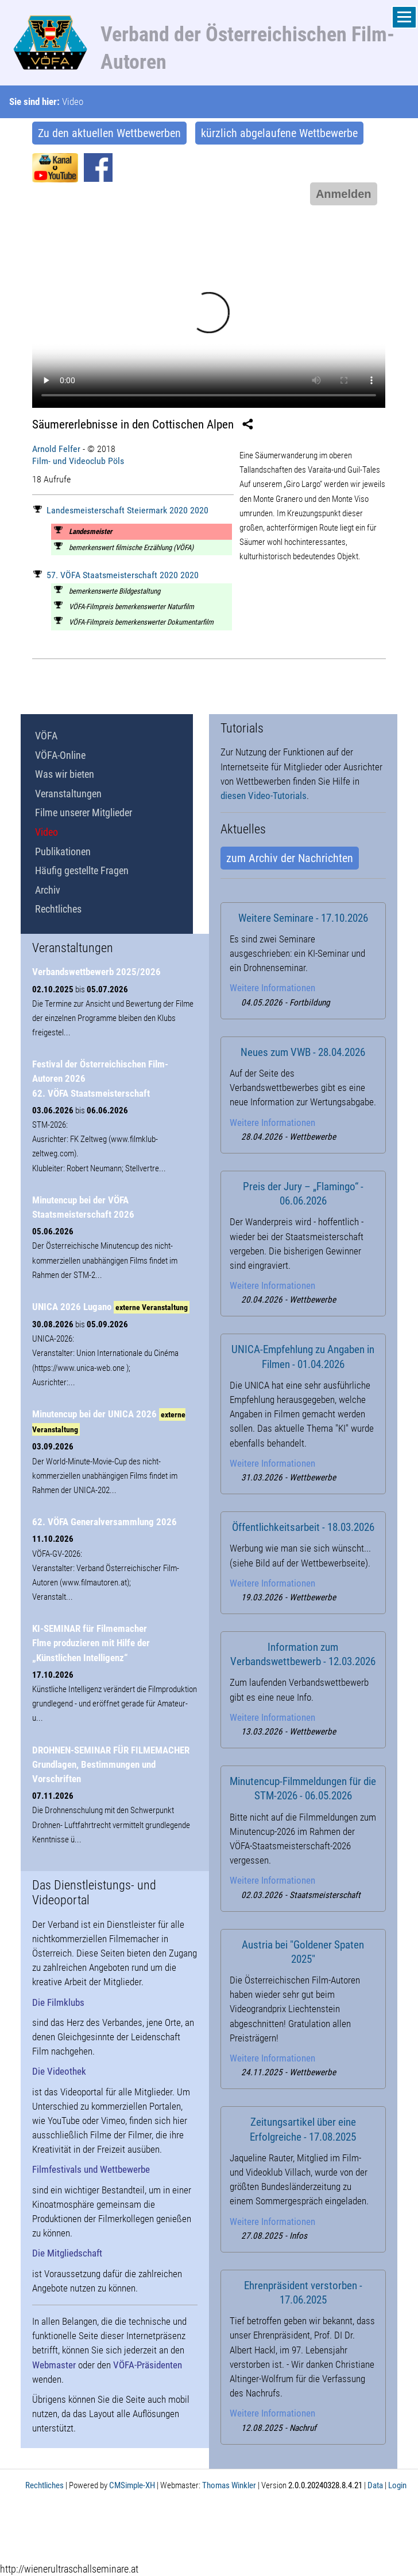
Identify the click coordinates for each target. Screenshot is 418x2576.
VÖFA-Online (60, 755)
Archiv (47, 890)
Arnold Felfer (56, 448)
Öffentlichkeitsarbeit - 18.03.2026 (303, 1527)
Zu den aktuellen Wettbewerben (109, 133)
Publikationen (63, 851)
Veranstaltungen (68, 794)
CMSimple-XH (132, 2485)
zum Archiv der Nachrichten (289, 858)
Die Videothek (59, 2071)
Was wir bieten (64, 774)
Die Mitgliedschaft (67, 2253)
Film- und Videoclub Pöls (78, 460)
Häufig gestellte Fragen (82, 870)
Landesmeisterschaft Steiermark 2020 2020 (120, 510)
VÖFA (46, 736)
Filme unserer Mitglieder (83, 812)
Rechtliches (58, 909)
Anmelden (343, 194)
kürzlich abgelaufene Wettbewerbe (279, 133)
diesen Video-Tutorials (263, 795)
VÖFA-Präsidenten (147, 2365)
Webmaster (54, 2365)
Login (397, 2485)
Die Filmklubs (58, 2002)
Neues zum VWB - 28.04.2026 (303, 1052)
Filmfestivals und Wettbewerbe (91, 2169)
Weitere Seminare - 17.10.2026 (303, 918)
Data (375, 2485)
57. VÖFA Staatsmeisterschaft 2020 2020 (116, 575)
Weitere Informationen (272, 987)
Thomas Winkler (229, 2485)
